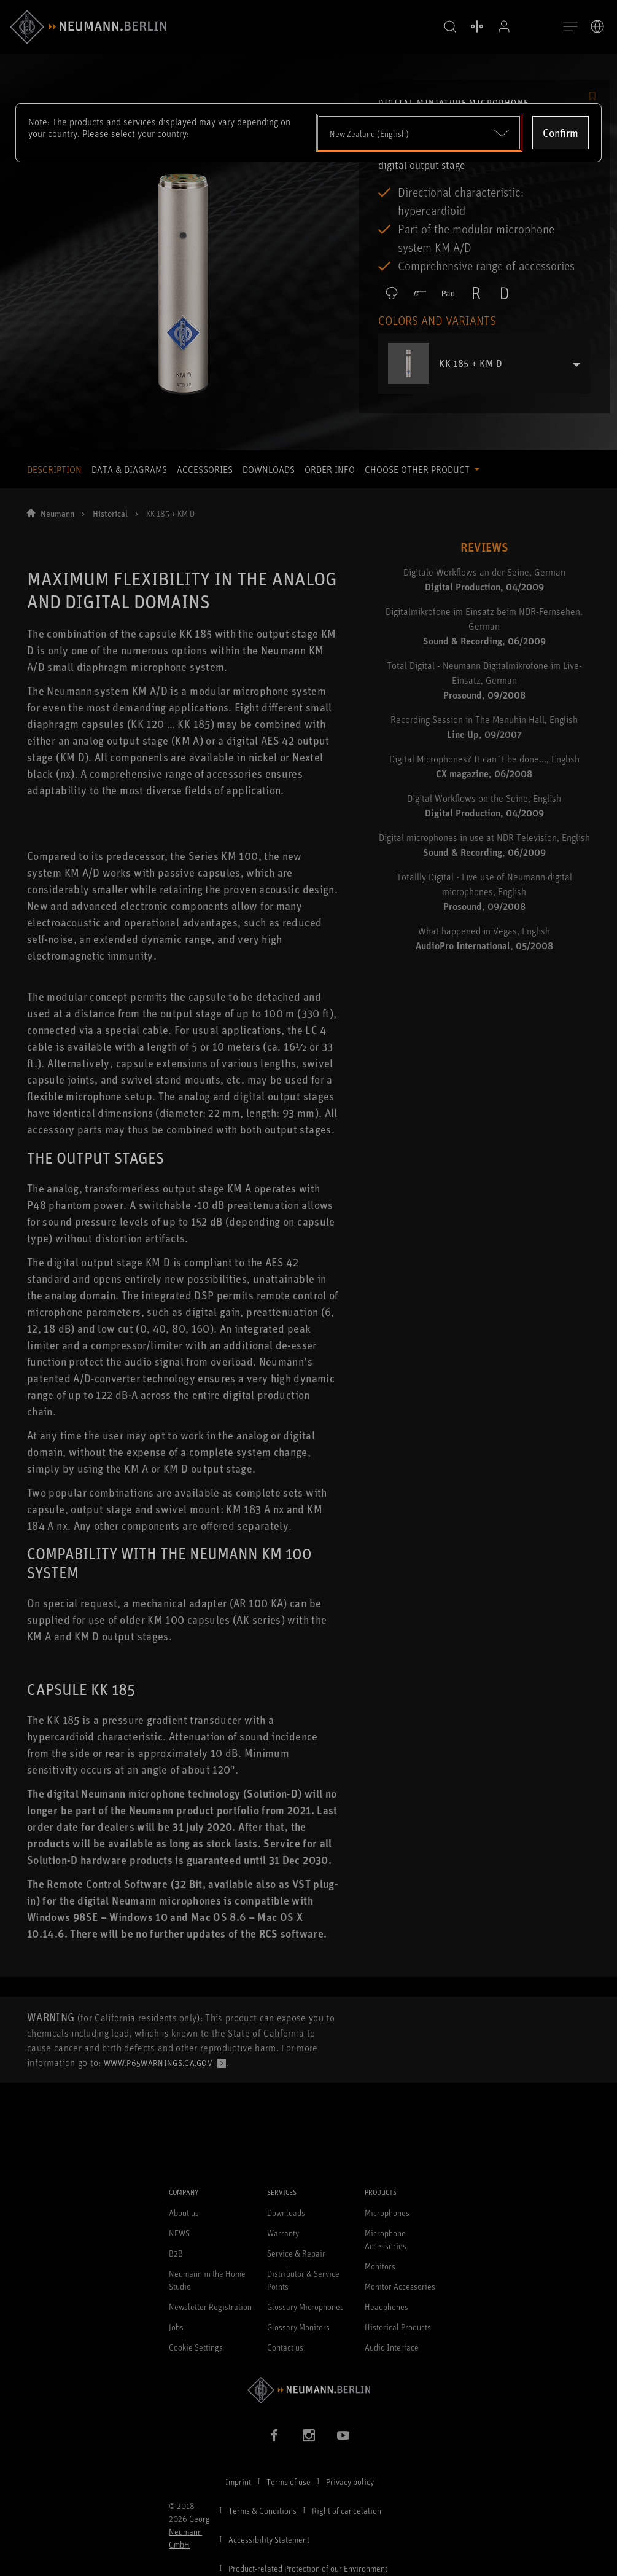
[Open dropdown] (420, 132)
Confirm (560, 132)
